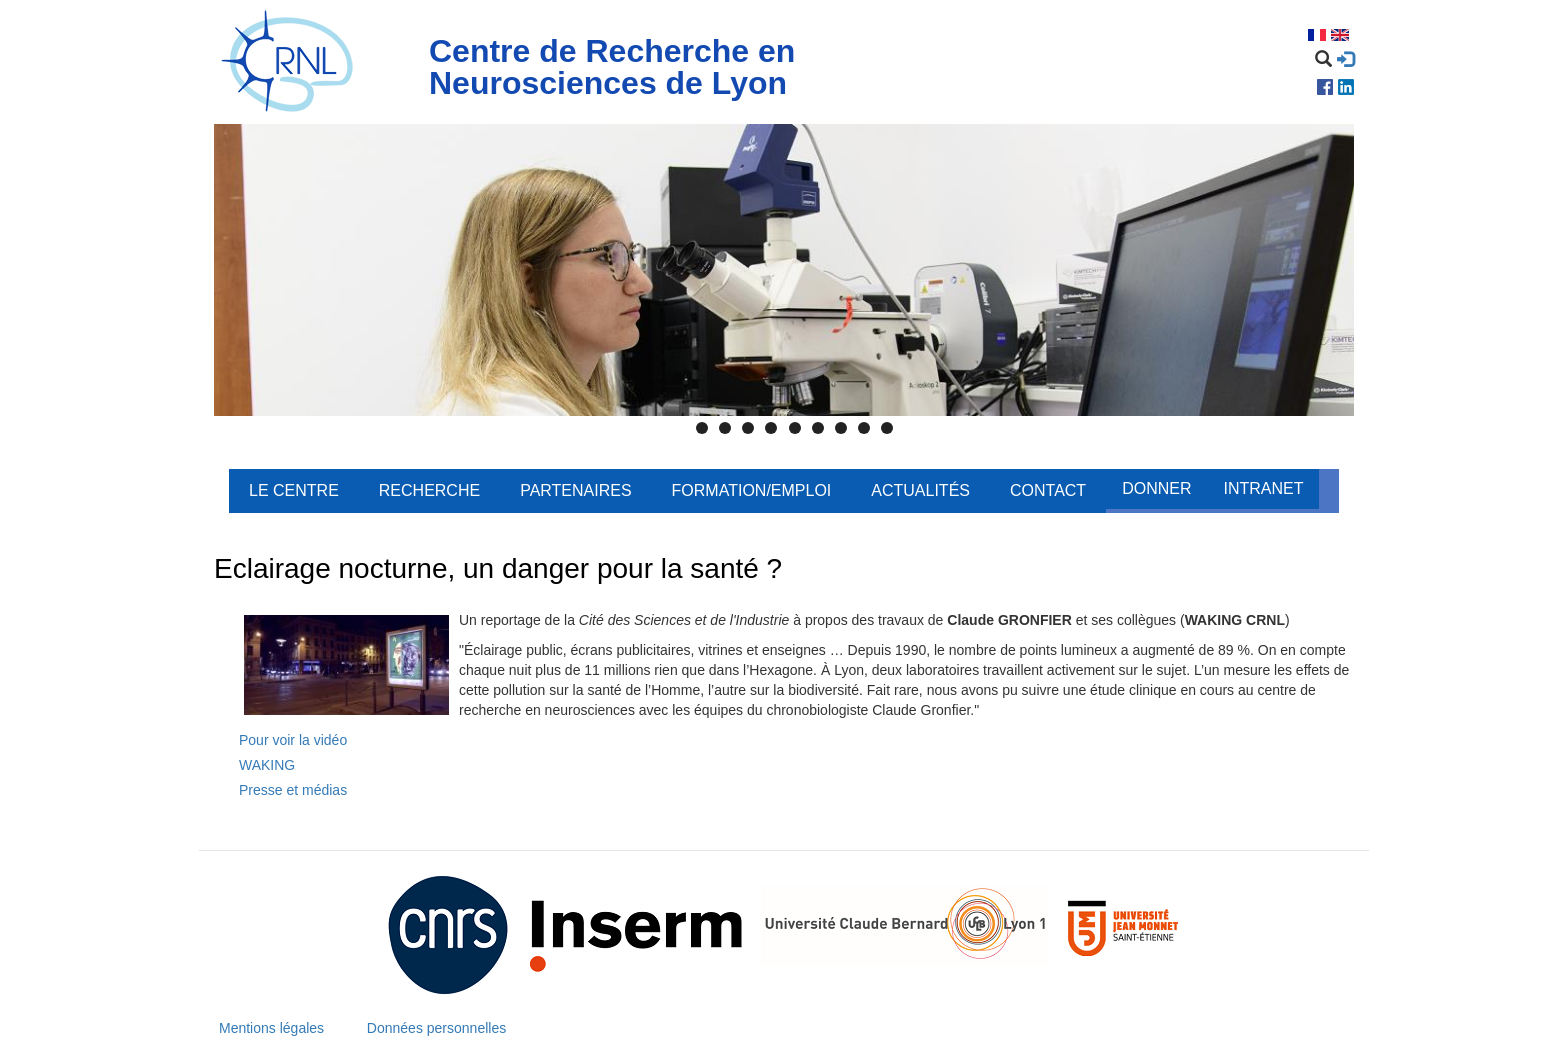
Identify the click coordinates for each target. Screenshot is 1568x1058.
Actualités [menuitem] (920, 490)
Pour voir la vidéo (293, 740)
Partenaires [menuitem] (575, 490)
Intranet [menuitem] (1263, 488)
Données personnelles (436, 1028)
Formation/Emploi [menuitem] (752, 490)
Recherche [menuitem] (429, 490)
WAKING (267, 765)
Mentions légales (271, 1028)
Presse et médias (293, 790)
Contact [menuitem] (1048, 490)
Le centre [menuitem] (294, 490)
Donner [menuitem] (1156, 488)
